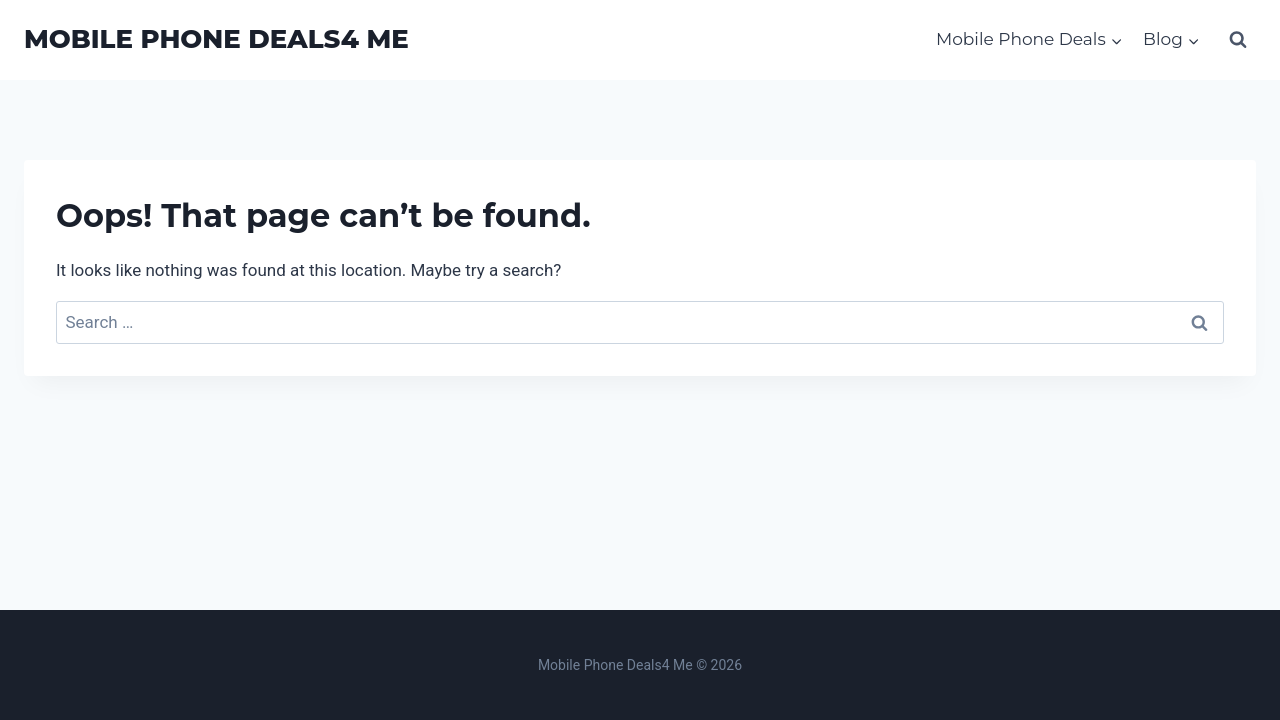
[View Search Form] (1238, 40)
